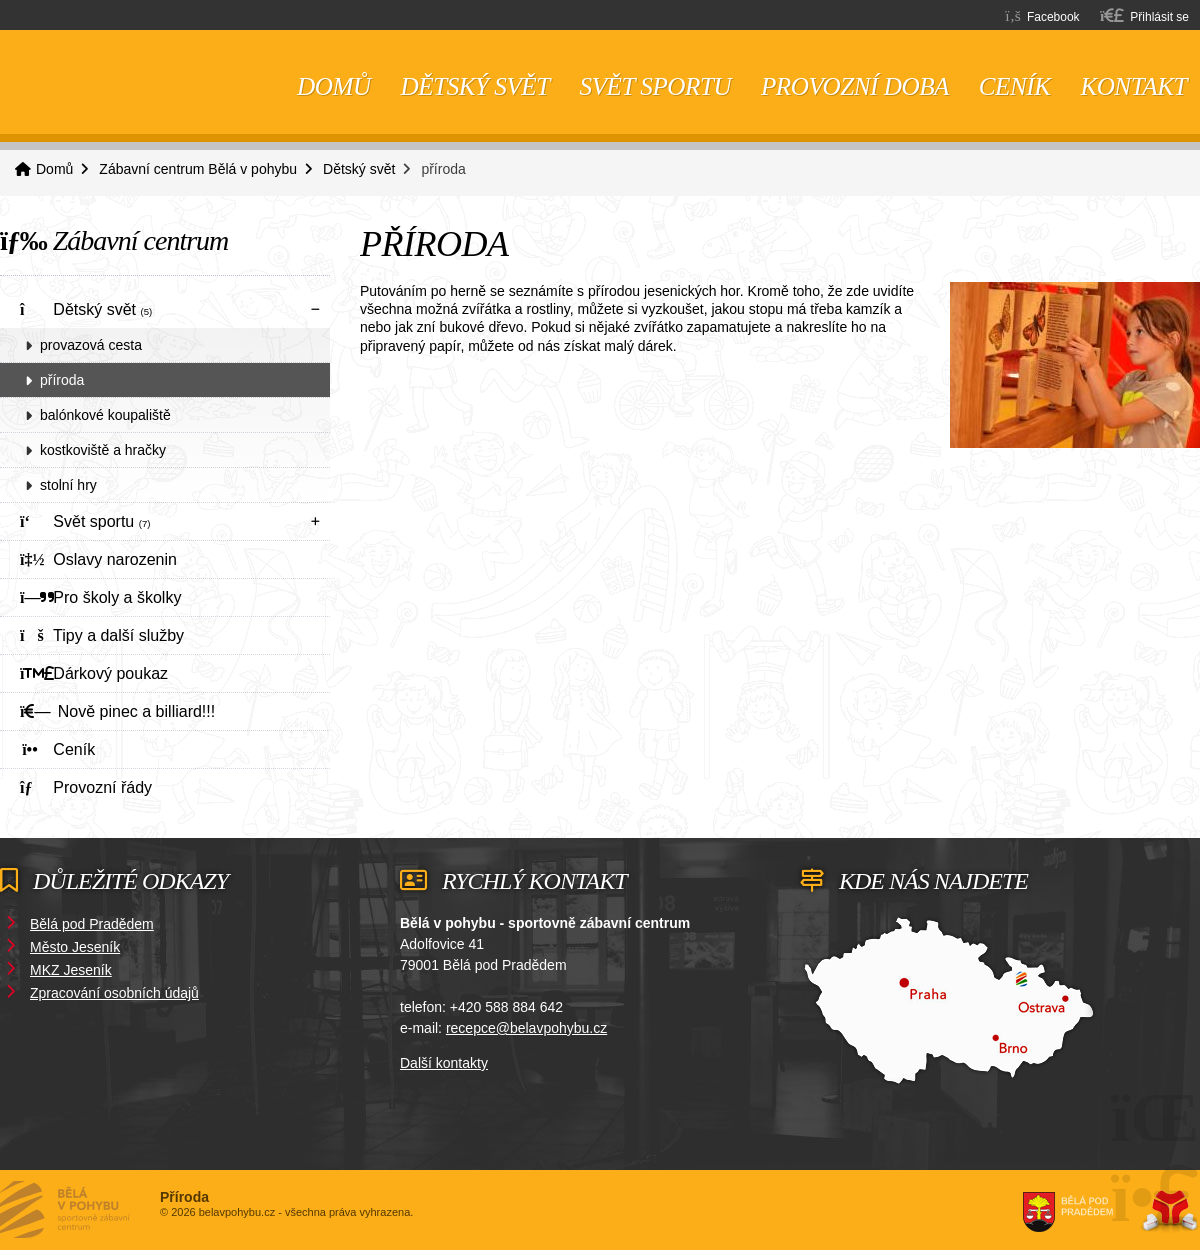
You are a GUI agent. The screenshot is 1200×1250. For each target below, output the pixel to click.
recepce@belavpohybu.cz (526, 1028)
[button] (1144, 15)
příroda (62, 380)
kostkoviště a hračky (103, 450)
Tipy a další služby (102, 635)
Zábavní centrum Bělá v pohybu (198, 169)
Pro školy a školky (100, 597)
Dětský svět (475, 86)
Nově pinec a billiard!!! (117, 711)
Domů (120, 82)
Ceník (1015, 86)
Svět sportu (655, 86)
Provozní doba (855, 86)
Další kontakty (444, 1063)
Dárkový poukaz (94, 673)
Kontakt (1133, 86)
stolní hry (68, 485)
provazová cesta (91, 345)
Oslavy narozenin (98, 559)
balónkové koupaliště (105, 415)
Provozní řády (86, 787)
